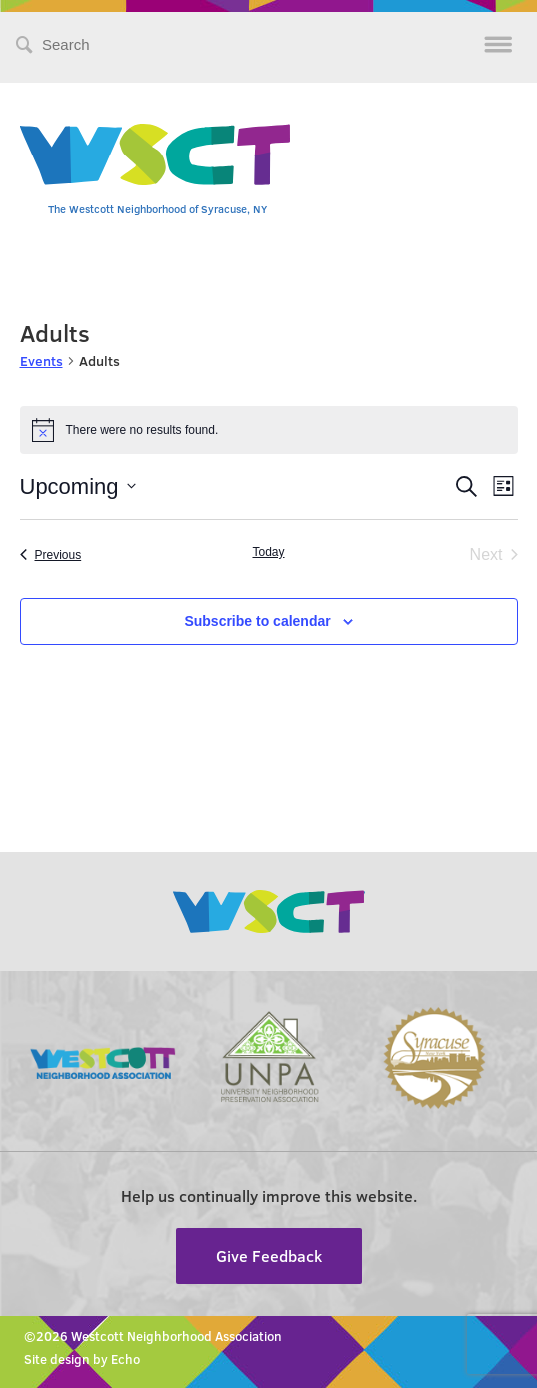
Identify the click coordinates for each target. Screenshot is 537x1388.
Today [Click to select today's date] (268, 552)
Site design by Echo (82, 1359)
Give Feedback (269, 1255)
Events (41, 360)
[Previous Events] (51, 555)
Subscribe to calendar (257, 621)
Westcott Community (155, 154)
